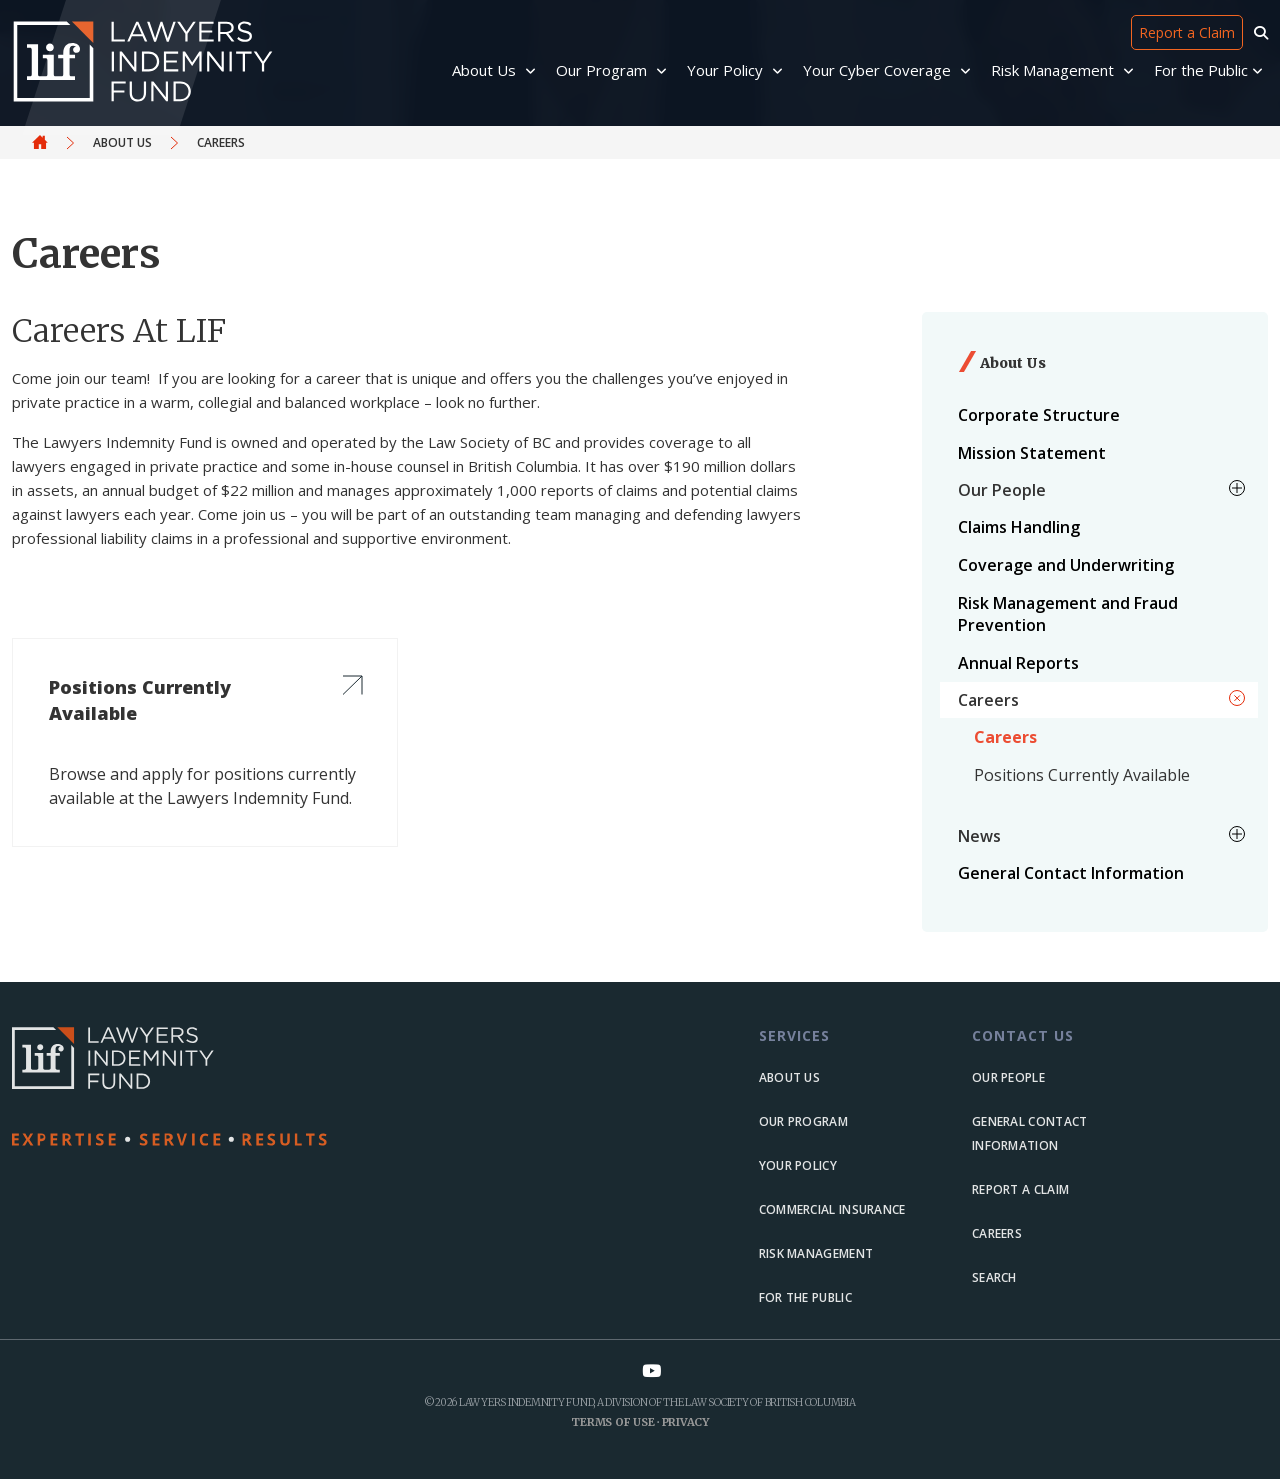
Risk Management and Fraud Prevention (1068, 614)
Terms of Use (612, 1422)
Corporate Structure (1039, 415)
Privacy (685, 1422)
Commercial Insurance (832, 1209)
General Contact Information (1071, 873)
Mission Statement (1032, 453)
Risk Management (816, 1253)
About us (789, 1077)
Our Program (803, 1121)
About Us (122, 142)
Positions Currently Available (1082, 775)
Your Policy (798, 1165)
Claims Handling (1019, 527)
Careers (1005, 737)
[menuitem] (1099, 415)
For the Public (805, 1297)
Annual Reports (1018, 663)
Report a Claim (1187, 32)
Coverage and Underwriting (1066, 565)
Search (994, 1277)
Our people (1008, 1077)
